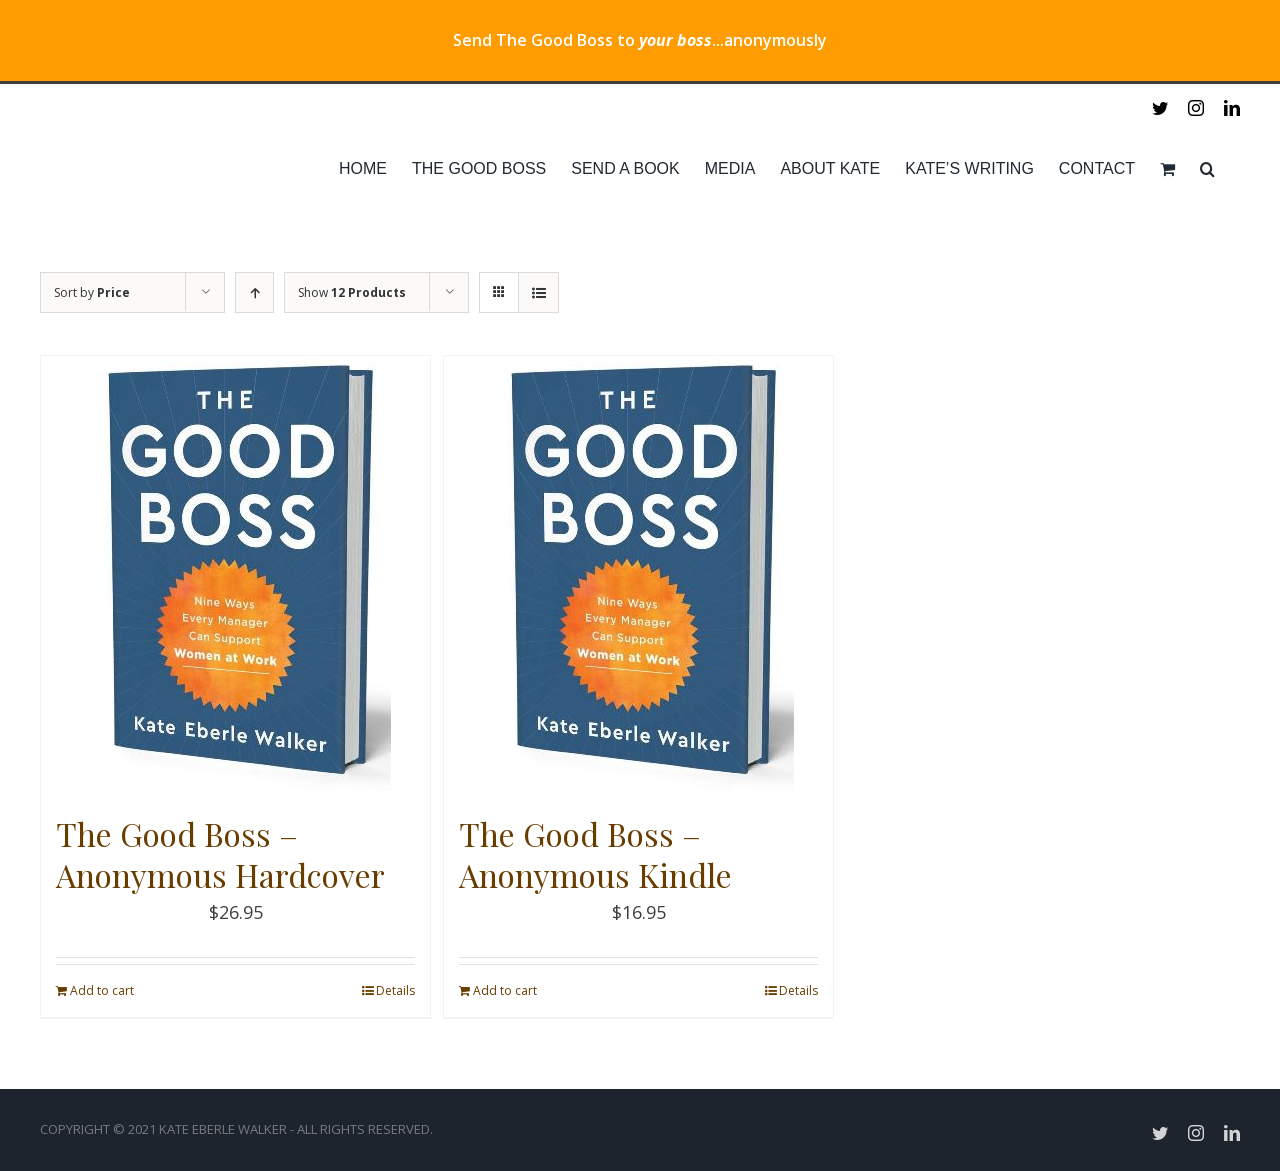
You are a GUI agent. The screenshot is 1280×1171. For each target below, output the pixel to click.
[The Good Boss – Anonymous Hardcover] (235, 574)
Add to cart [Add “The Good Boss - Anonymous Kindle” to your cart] (505, 990)
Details (395, 990)
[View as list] (538, 292)
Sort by (92, 292)
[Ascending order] (254, 292)
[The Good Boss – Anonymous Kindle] (638, 574)
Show (352, 292)
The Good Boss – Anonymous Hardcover (220, 854)
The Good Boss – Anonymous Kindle (595, 854)
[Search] (1207, 169)
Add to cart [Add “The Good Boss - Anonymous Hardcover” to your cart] (102, 990)
